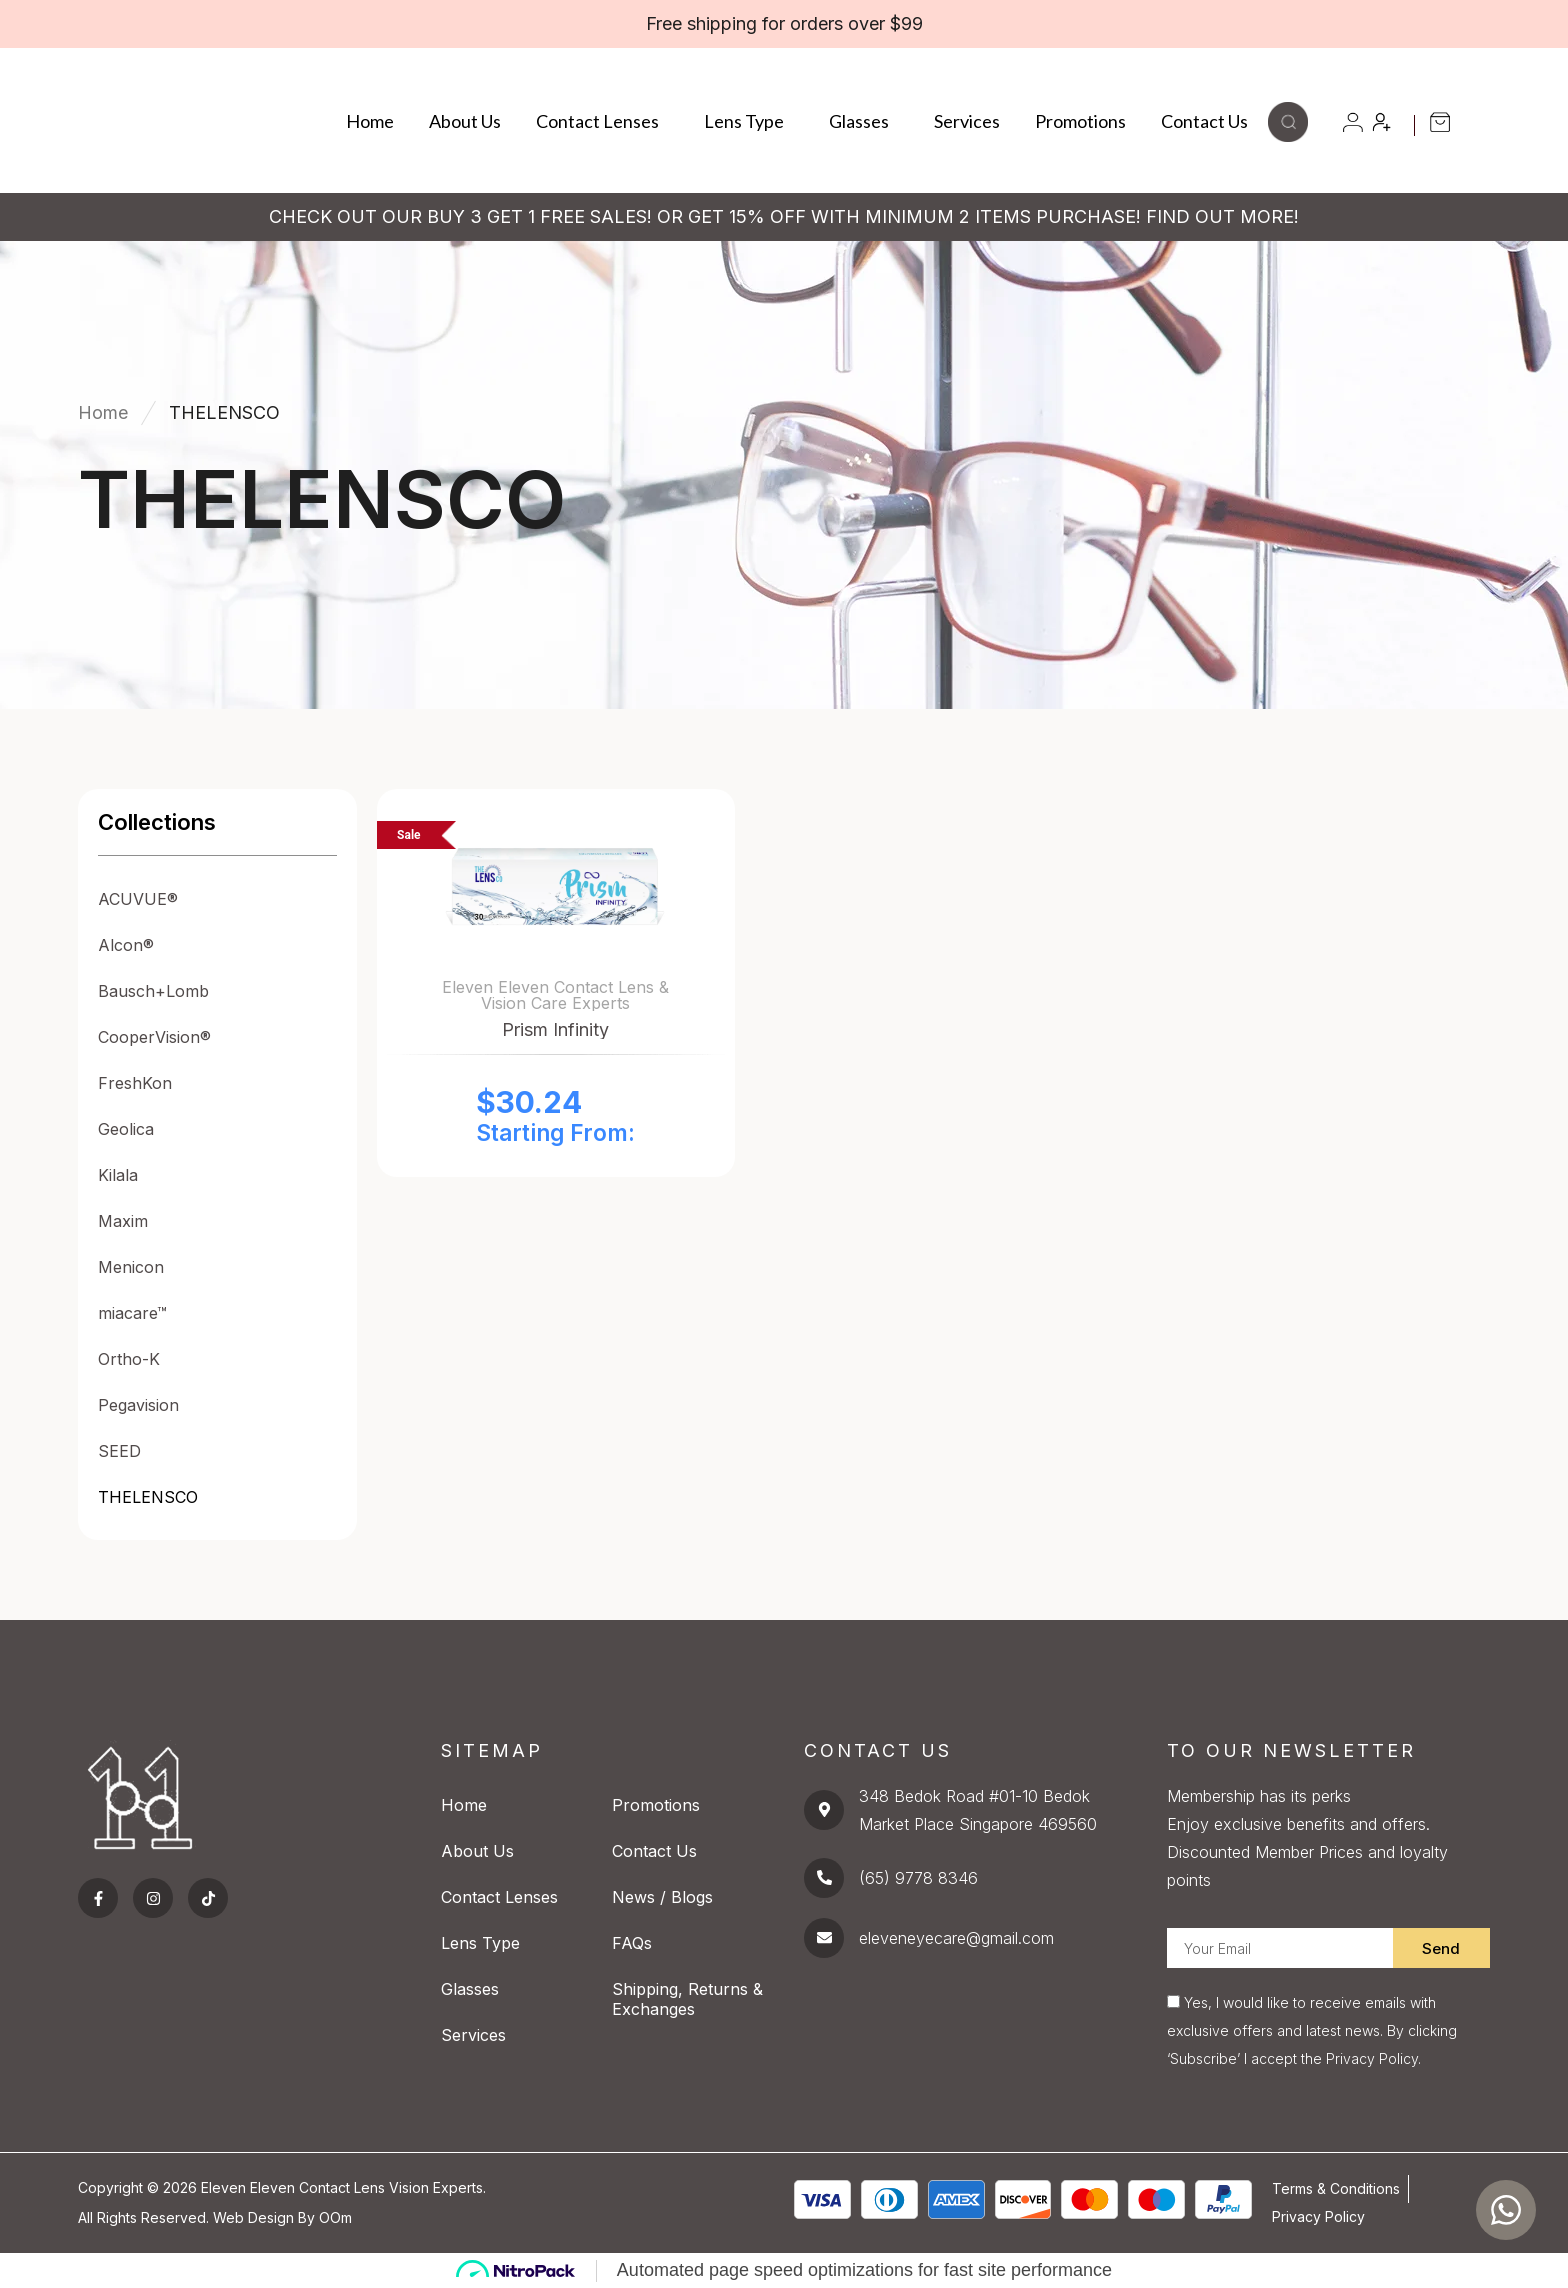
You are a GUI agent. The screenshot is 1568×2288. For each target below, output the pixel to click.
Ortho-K (129, 1359)
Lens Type (749, 121)
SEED (119, 1451)
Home (370, 121)
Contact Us (1204, 121)
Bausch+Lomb (153, 991)
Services (967, 121)
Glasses (864, 121)
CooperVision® (154, 1037)
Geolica (126, 1129)
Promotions (1080, 121)
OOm (335, 2217)
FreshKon (135, 1083)
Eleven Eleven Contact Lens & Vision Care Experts (555, 995)
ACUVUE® (138, 899)
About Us (465, 121)
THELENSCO (148, 1497)
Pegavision (138, 1405)
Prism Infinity (555, 1030)
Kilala (118, 1175)
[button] (1288, 135)
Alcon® (126, 945)
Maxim (123, 1221)
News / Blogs (662, 1897)
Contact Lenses (602, 121)
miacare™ (132, 1313)
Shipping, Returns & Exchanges (687, 1999)
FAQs (632, 1943)
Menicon (131, 1267)
